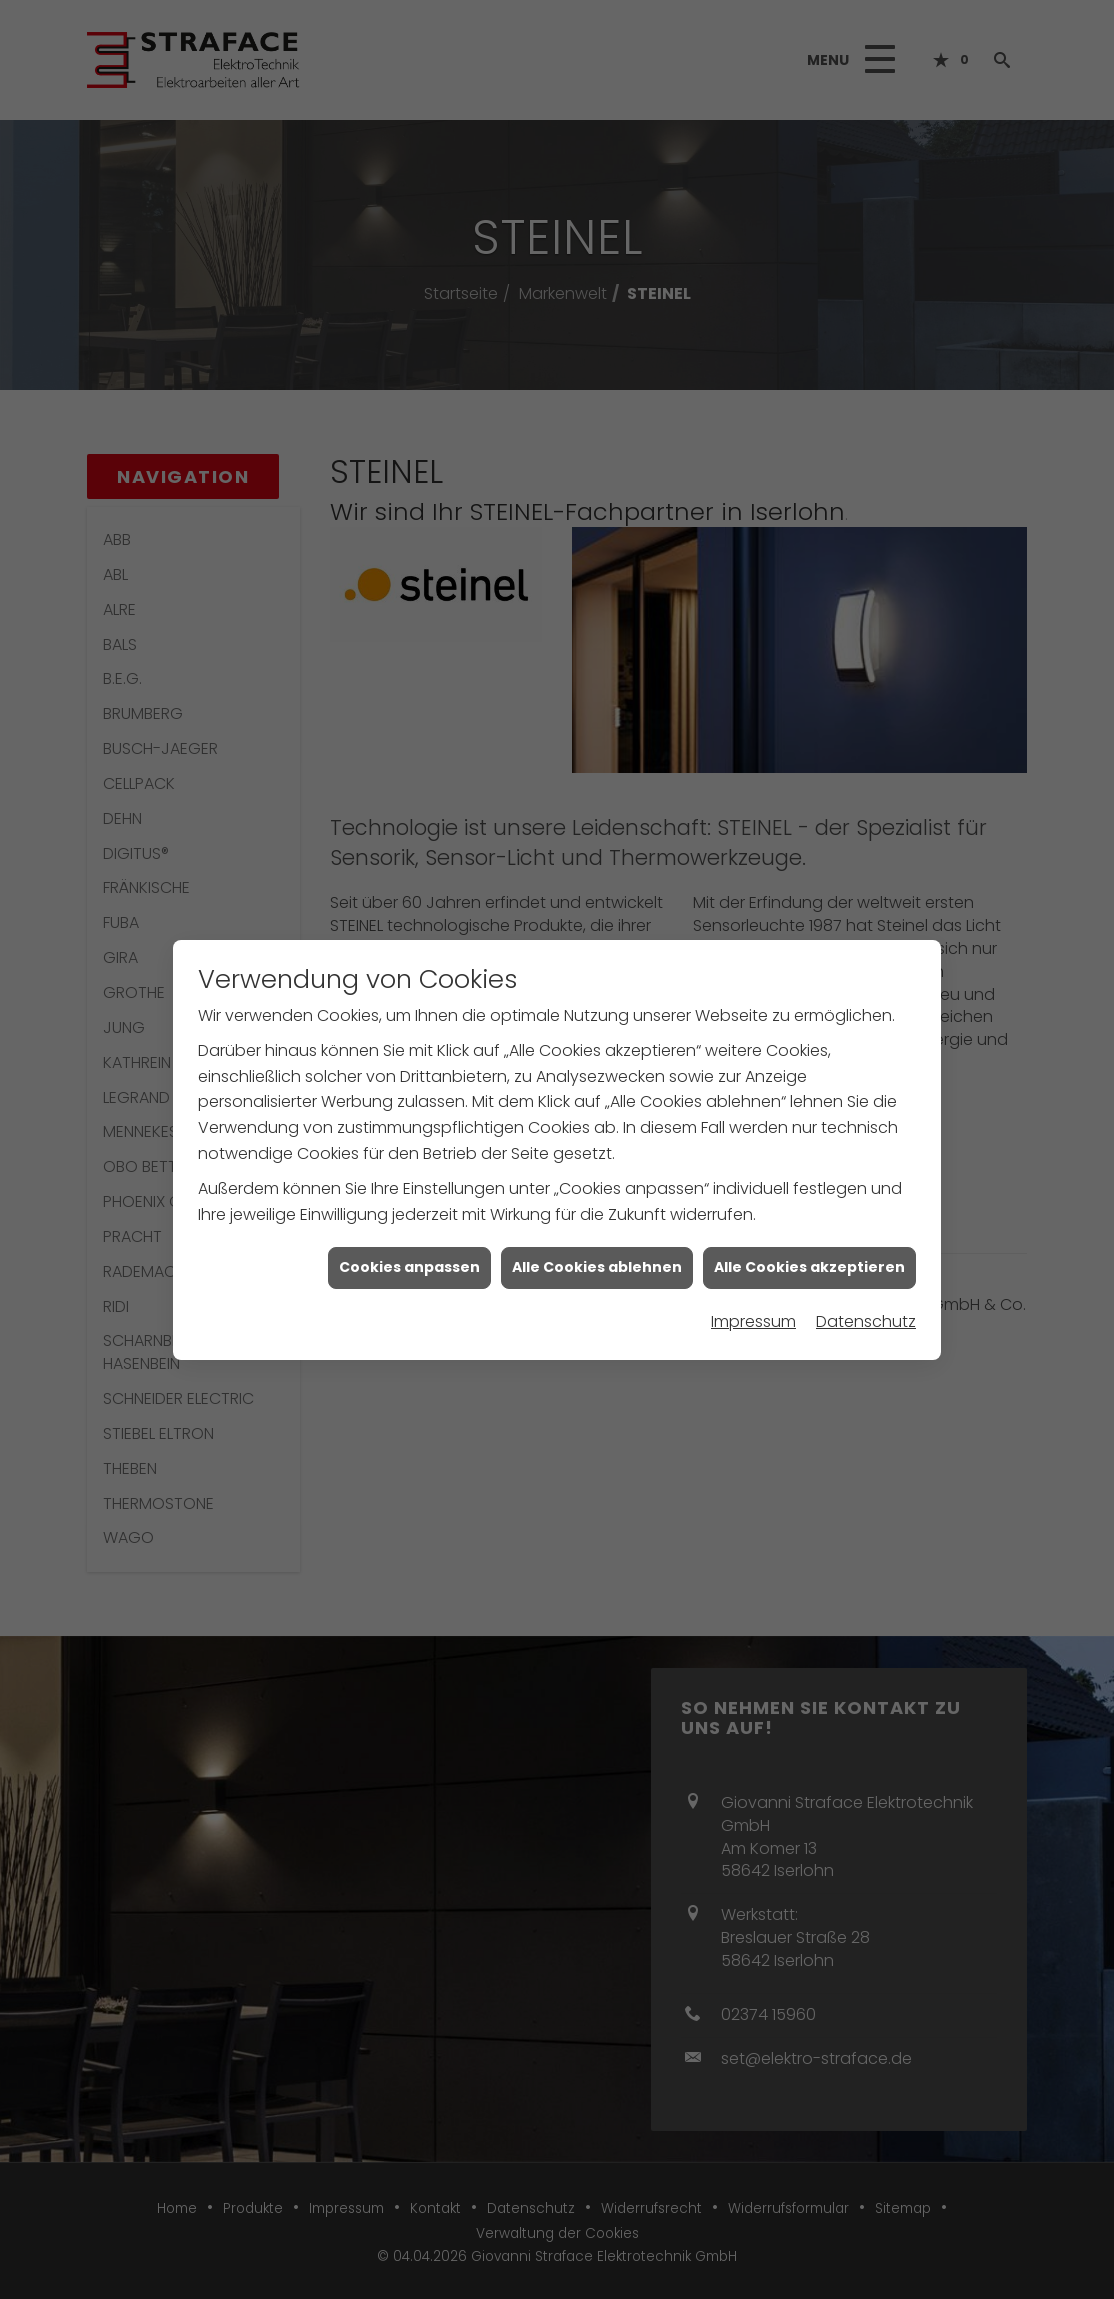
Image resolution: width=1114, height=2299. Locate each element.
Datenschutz (866, 1300)
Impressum (753, 1300)
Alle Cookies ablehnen (597, 1247)
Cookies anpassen (409, 1247)
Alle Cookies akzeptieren (809, 1247)
